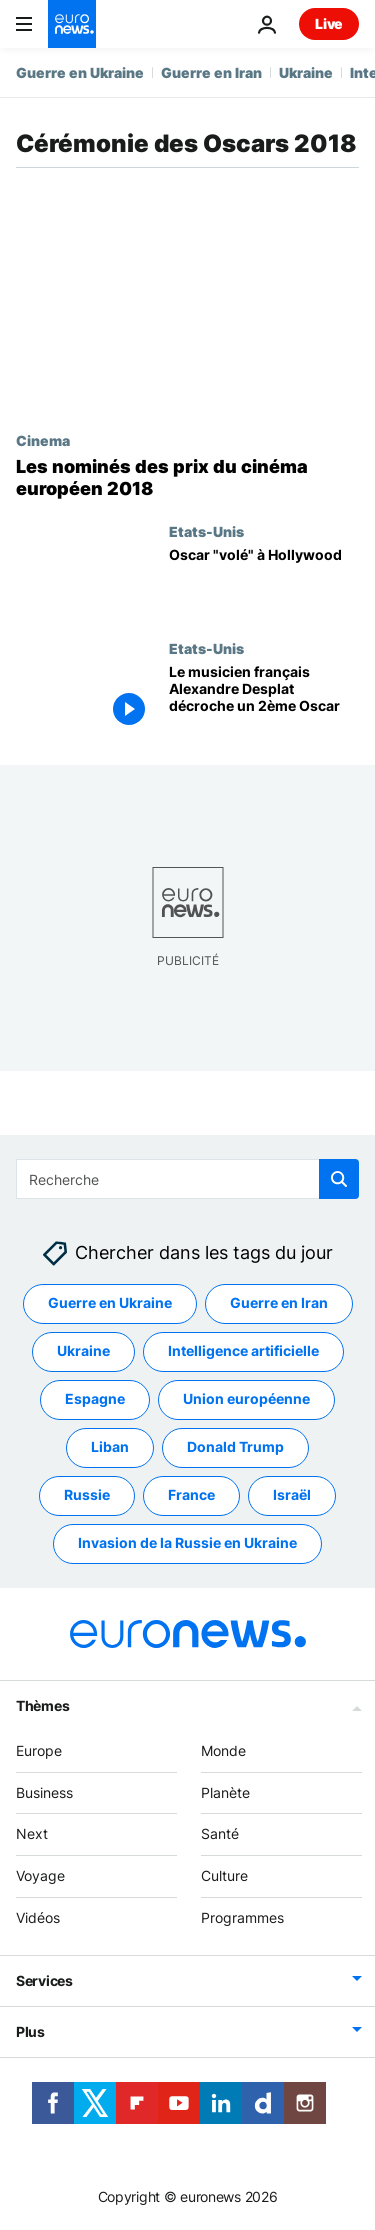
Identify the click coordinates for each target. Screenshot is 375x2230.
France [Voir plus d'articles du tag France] (191, 1494)
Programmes (242, 1917)
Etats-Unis (206, 531)
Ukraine (306, 72)
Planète (225, 1792)
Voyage (40, 1875)
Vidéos (38, 1917)
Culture (224, 1875)
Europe (39, 1750)
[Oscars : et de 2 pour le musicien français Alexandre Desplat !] (264, 698)
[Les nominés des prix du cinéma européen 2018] (187, 477)
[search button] (339, 1179)
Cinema (43, 440)
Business (44, 1792)
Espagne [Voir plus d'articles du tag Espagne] (95, 1398)
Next (32, 1833)
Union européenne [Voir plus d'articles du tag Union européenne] (246, 1398)
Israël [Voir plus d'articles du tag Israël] (292, 1494)
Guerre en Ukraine (80, 72)
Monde (223, 1750)
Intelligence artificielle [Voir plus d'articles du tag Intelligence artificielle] (243, 1350)
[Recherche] (187, 1179)
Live (329, 23)
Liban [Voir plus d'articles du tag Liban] (110, 1446)
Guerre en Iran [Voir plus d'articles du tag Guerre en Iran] (279, 1302)
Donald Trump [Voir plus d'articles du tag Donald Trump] (235, 1446)
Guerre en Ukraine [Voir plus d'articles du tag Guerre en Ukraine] (110, 1302)
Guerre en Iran (211, 72)
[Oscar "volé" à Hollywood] (264, 581)
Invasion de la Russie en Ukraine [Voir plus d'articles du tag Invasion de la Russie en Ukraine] (187, 1542)
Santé (220, 1833)
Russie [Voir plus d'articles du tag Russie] (87, 1494)
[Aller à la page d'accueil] (72, 24)
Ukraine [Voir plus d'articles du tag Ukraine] (83, 1350)
